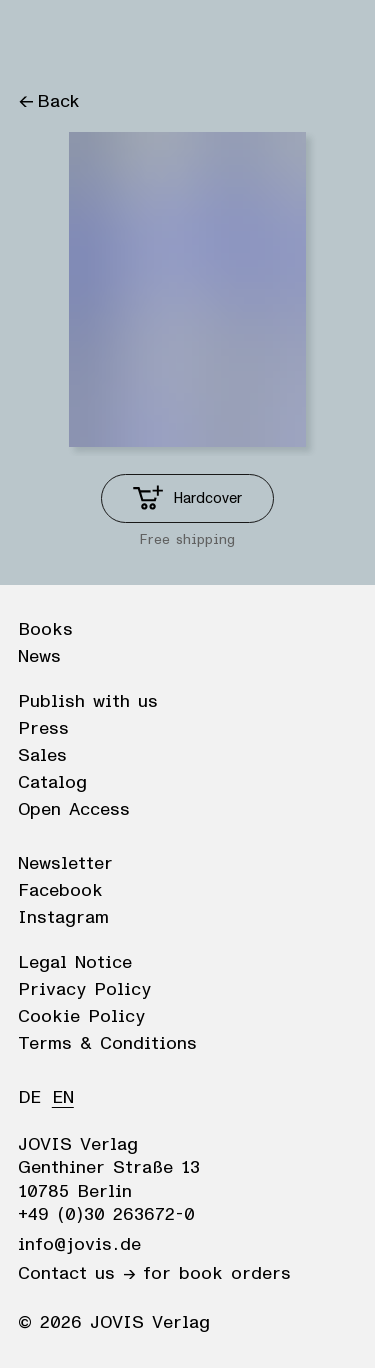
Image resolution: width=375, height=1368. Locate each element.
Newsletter (65, 864)
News (39, 657)
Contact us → (76, 1274)
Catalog (52, 783)
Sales (42, 756)
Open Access (74, 810)
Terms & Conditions (107, 1044)
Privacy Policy (84, 990)
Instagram (63, 918)
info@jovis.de (79, 1245)
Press (43, 729)
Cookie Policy (81, 1017)
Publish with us (88, 702)
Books (45, 630)
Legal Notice (75, 963)
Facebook (60, 891)
